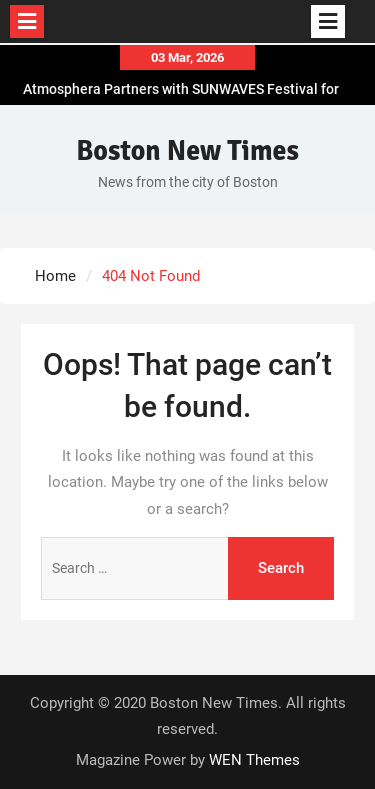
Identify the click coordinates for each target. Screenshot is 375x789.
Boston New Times (187, 151)
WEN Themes (254, 760)
